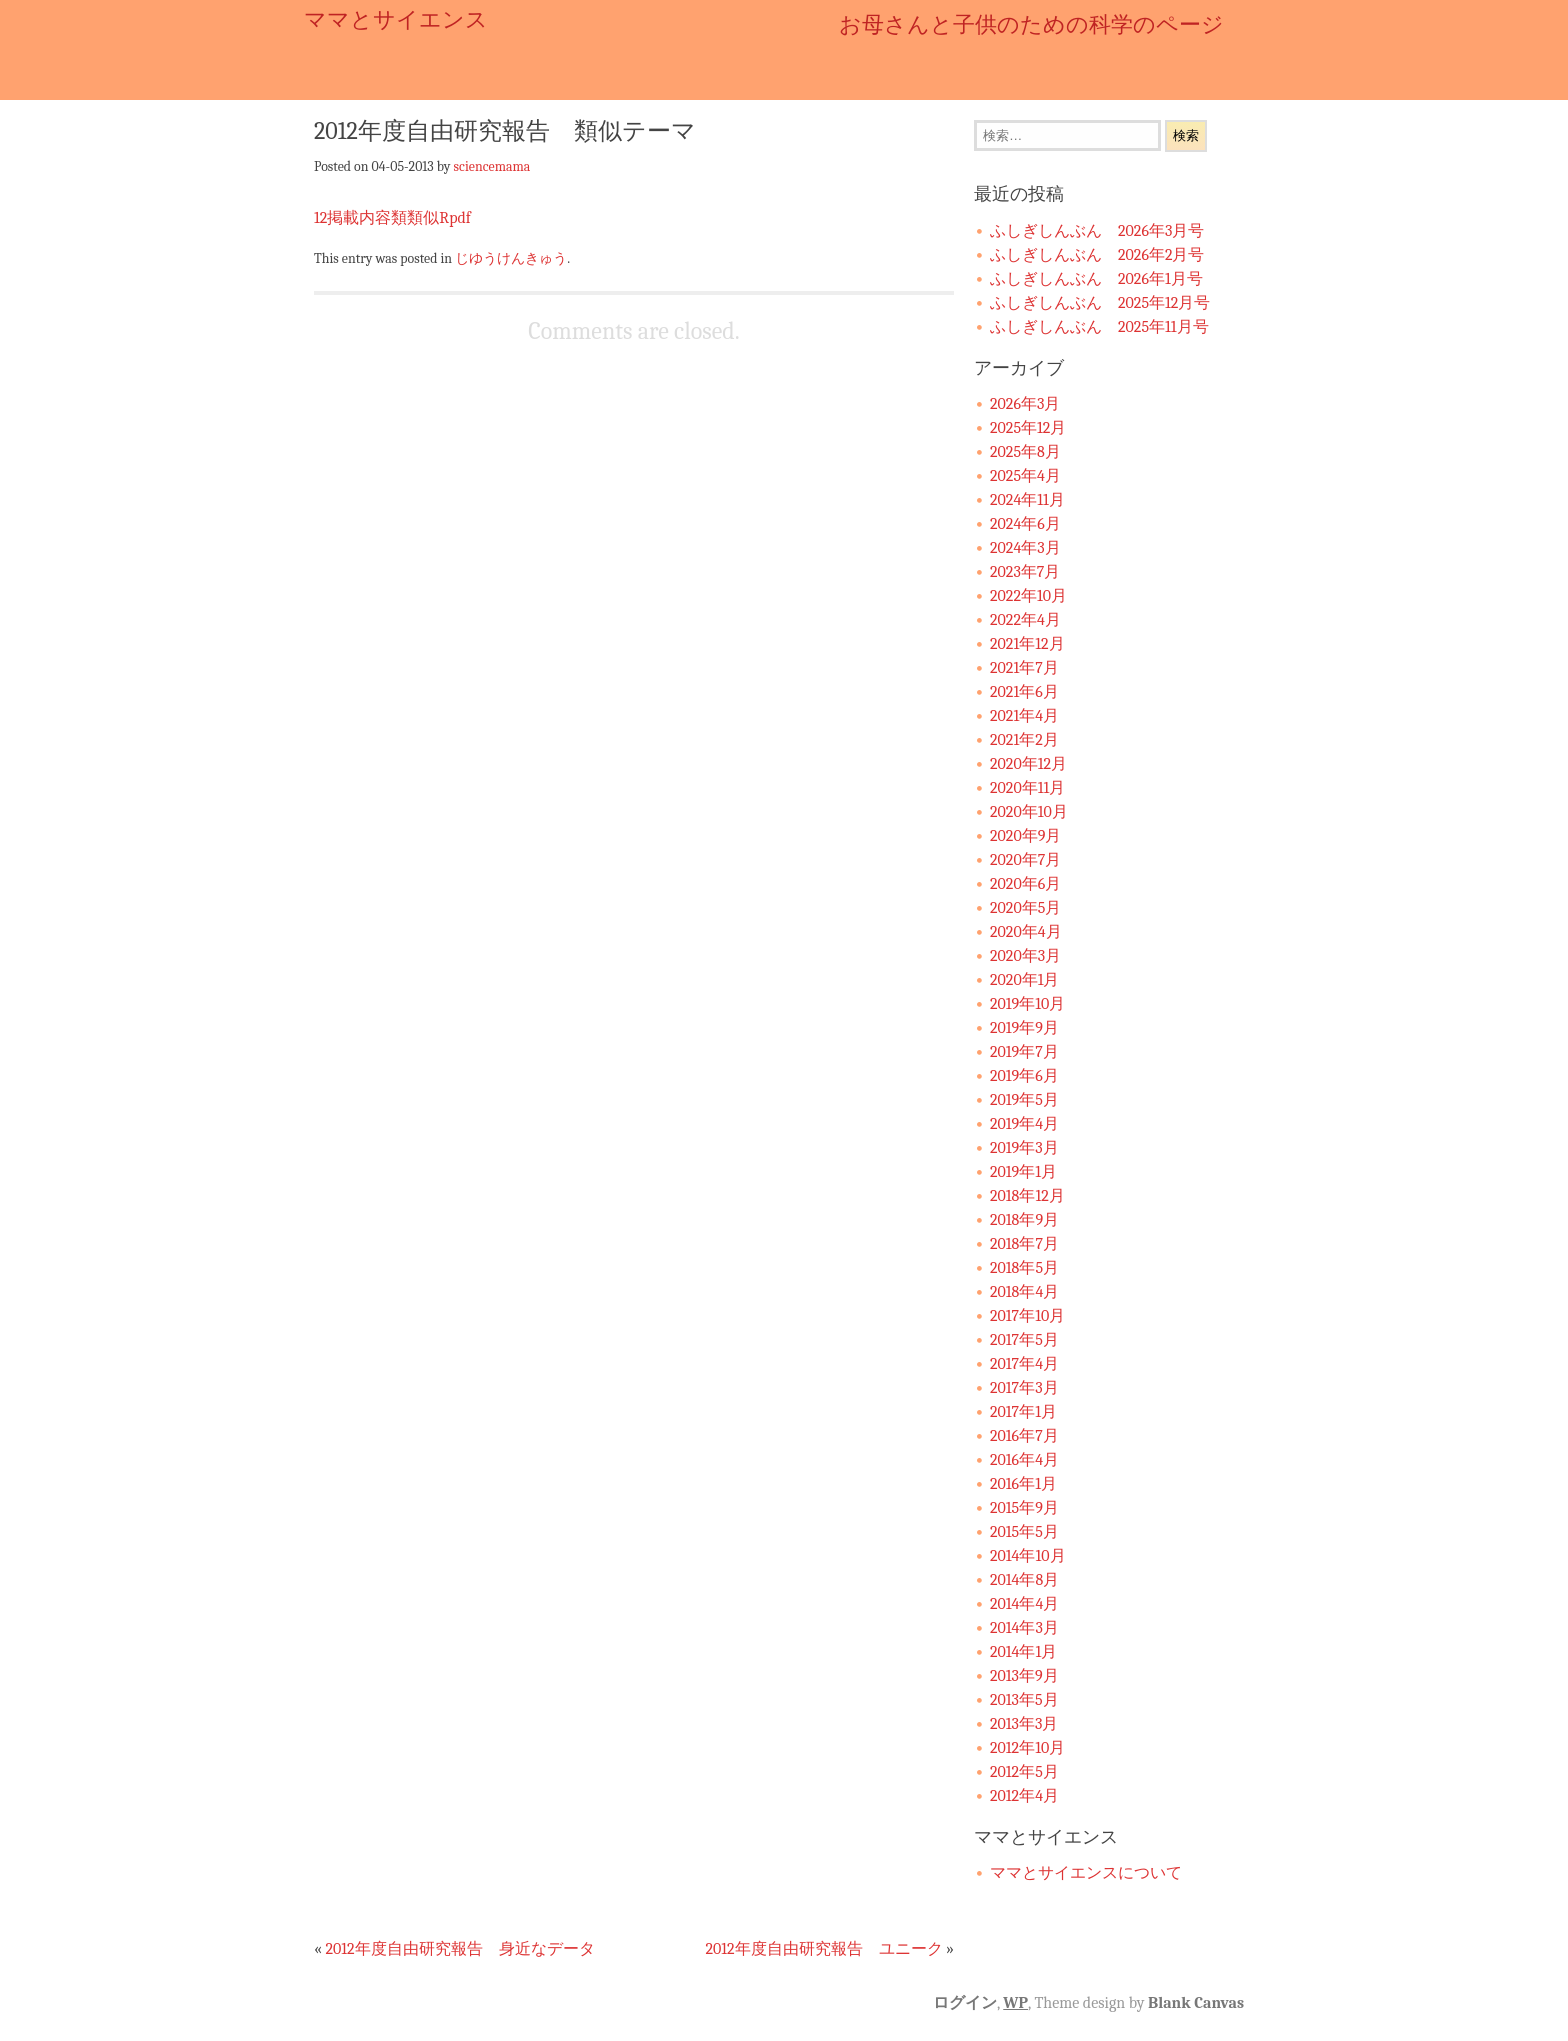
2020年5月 (1025, 908)
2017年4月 (1024, 1364)
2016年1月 (1023, 1484)
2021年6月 (1024, 692)
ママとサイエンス (396, 20)
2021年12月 (1027, 644)
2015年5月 (1024, 1532)
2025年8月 (1025, 452)
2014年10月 (1028, 1556)
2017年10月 (1027, 1316)
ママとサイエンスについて (1086, 1873)
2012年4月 (1024, 1796)
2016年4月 (1024, 1460)
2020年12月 (1028, 764)
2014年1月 (1023, 1652)
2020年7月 (1025, 860)
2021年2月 (1024, 740)
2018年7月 (1024, 1244)
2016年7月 (1024, 1436)
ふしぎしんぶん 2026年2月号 (1097, 255)
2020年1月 (1024, 980)
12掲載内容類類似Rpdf (392, 218)
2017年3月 (1024, 1388)
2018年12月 (1027, 1196)
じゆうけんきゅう (511, 258)
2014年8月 (1024, 1580)
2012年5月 (1024, 1772)
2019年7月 (1024, 1052)
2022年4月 (1025, 620)
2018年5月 (1024, 1268)
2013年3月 (1024, 1724)
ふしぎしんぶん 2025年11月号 (1099, 327)
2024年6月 (1025, 524)
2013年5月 (1024, 1700)
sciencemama (492, 166)
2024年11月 (1027, 500)
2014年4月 (1024, 1604)
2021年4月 (1024, 716)
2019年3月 (1024, 1148)
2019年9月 (1024, 1028)
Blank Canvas (1196, 2003)
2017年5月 (1024, 1340)
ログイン (965, 2003)
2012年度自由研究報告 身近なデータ (459, 1949)
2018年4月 (1024, 1292)
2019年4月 (1024, 1124)
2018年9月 (1024, 1220)
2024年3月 (1025, 548)
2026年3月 (1025, 404)
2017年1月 (1023, 1412)
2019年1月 (1023, 1172)
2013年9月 (1024, 1676)
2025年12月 (1028, 428)
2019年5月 (1024, 1100)
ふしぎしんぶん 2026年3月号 (1097, 231)
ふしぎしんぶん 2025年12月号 (1100, 303)
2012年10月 (1027, 1748)
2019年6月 (1024, 1076)
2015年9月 (1024, 1508)
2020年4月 (1026, 932)
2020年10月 (1029, 812)
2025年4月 (1025, 476)
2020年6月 (1025, 884)
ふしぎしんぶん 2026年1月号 (1096, 279)
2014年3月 (1024, 1628)
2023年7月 (1025, 572)
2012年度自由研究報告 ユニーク (823, 1949)
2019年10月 (1027, 1004)
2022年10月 (1028, 596)
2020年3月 (1025, 956)
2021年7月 (1024, 668)
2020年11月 (1027, 788)
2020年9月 (1025, 836)
